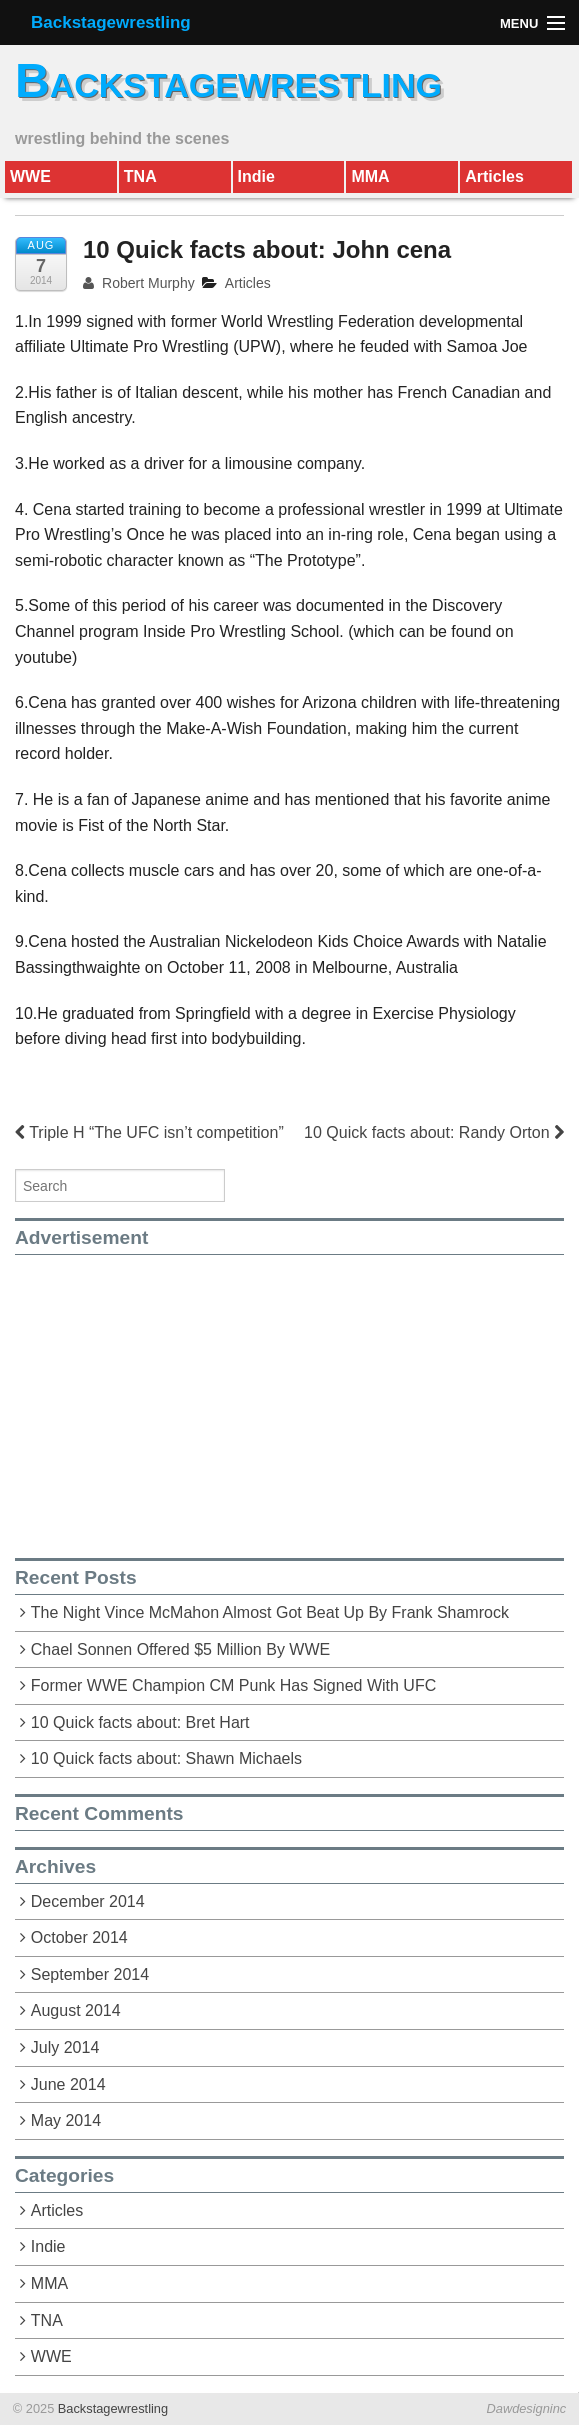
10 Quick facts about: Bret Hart (140, 1722)
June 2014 (68, 2084)
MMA (370, 176)
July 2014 (65, 2047)
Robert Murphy (139, 283)
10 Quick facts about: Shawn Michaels (166, 1758)
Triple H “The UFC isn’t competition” (149, 1132)
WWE (30, 176)
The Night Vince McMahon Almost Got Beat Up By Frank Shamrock (270, 1612)
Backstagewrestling (111, 22)
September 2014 (90, 1974)
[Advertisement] (183, 1395)
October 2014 (79, 1937)
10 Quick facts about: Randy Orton (434, 1132)
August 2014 (76, 2010)
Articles (494, 176)
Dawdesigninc (527, 2408)
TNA (140, 176)
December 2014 (88, 1901)
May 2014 (66, 2120)
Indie (256, 176)
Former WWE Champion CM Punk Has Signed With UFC (233, 1685)
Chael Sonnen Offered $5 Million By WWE (180, 1649)
